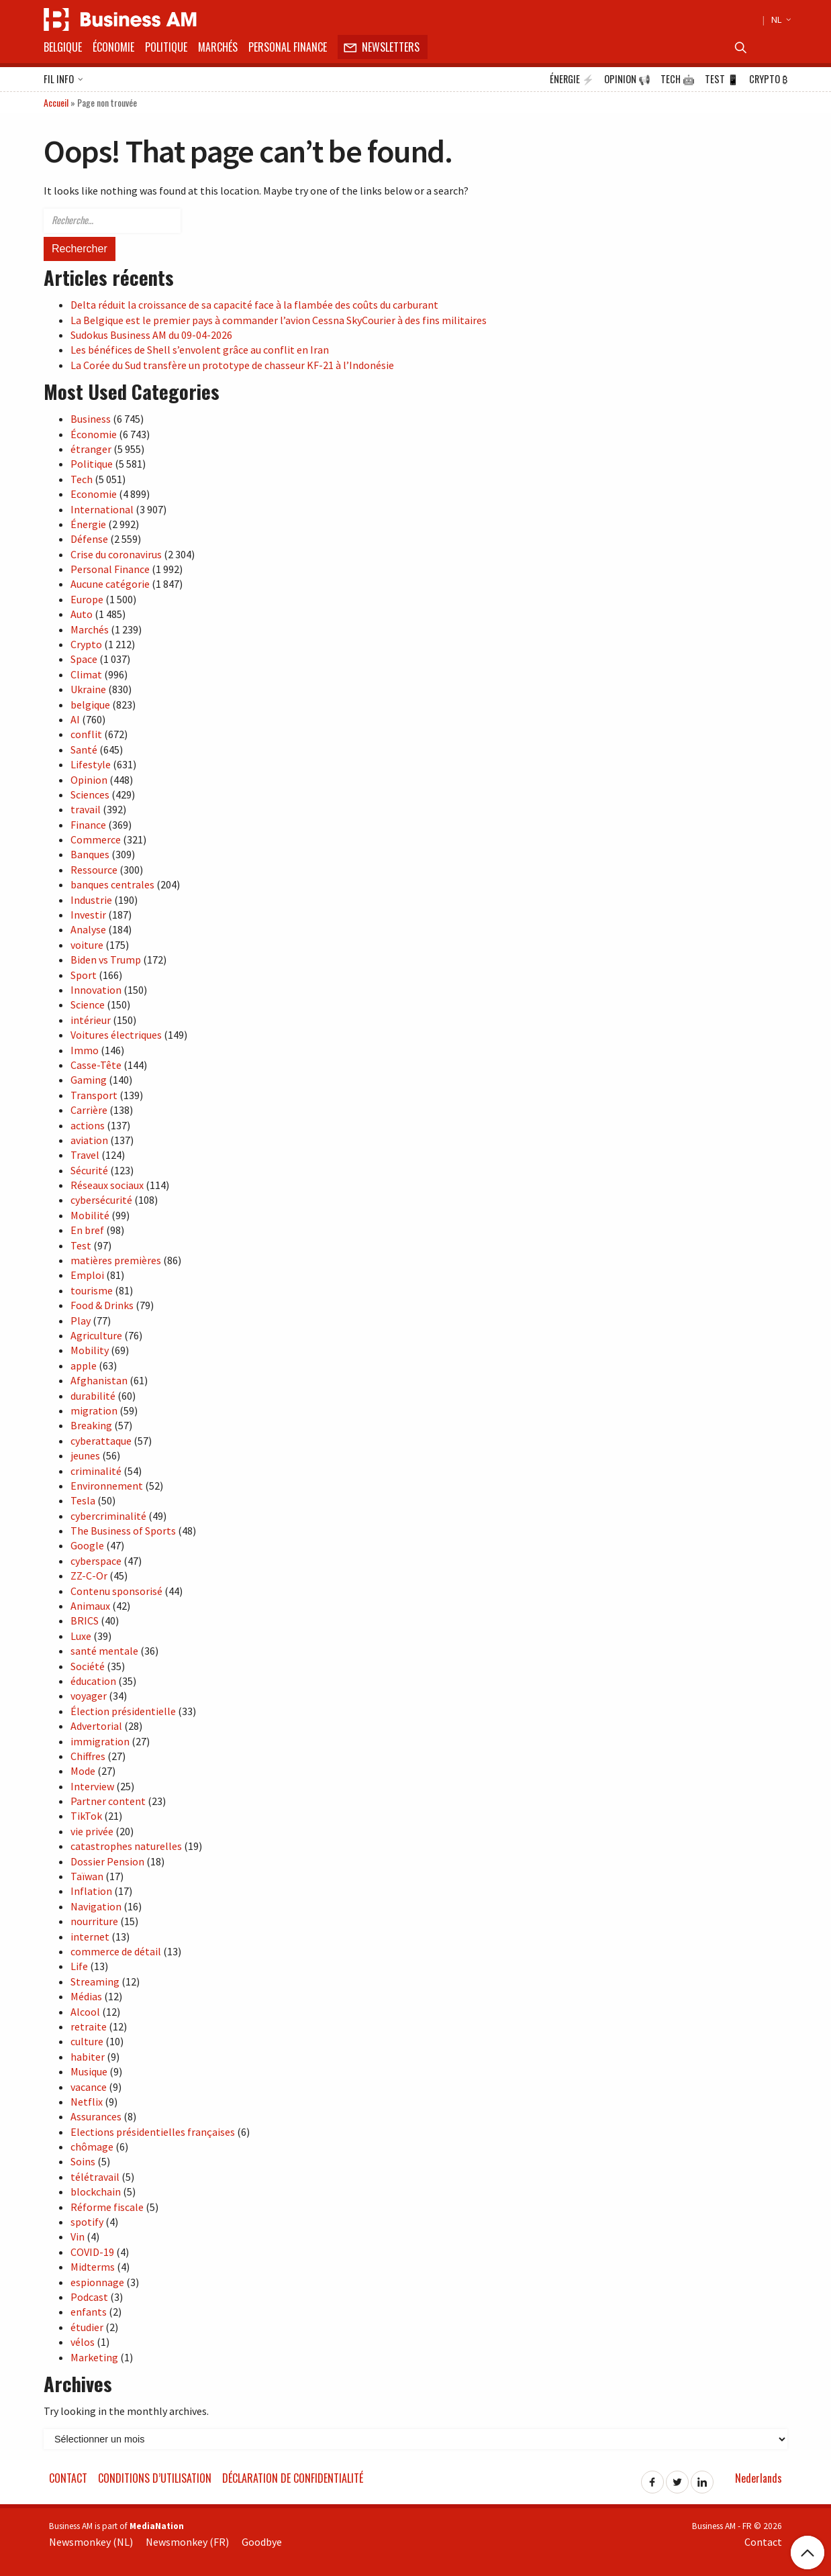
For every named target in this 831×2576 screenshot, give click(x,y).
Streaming (94, 1981)
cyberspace (95, 1560)
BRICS (84, 1620)
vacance (88, 2087)
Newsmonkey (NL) (91, 2541)
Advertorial (96, 1726)
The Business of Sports (123, 1530)
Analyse (88, 929)
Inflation (91, 1891)
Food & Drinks (102, 1305)
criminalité (95, 1471)
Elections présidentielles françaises (152, 2132)
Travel (84, 1155)
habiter (87, 2056)
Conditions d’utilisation (154, 2478)
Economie (93, 494)
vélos (82, 2342)
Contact (68, 2478)
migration (93, 1410)
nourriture (94, 1921)
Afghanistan (99, 1380)
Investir (88, 914)
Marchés (218, 47)
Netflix (86, 2101)
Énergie (572, 79)
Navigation (95, 1906)
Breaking (91, 1425)
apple (83, 1365)
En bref (87, 1230)
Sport (83, 975)
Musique (88, 2071)
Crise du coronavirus (116, 554)
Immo (84, 1050)
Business (90, 418)
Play (80, 1320)
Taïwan (86, 1876)
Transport (93, 1095)
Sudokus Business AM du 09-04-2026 (151, 335)
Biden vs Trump (105, 959)
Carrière (88, 1110)
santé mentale (104, 1650)
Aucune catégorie (110, 583)
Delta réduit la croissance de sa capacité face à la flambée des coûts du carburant (254, 304)
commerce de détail (115, 1951)
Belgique (63, 47)
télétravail (94, 2176)
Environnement (106, 1485)
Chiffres (87, 1756)
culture (86, 2041)
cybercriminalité (108, 1516)
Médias (86, 1996)
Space (83, 659)
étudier (86, 2327)
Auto (81, 614)
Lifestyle (90, 764)
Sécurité (89, 1170)
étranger (90, 449)
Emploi (87, 1275)
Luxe (80, 1636)
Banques (89, 854)
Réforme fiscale (107, 2207)
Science (87, 1004)
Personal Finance (287, 47)
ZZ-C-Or (88, 1575)
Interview (92, 1786)
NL (779, 19)
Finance (88, 824)
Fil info (63, 80)
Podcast (89, 2297)
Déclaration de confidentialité (292, 2478)
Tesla (82, 1500)
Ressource (93, 869)
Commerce (95, 839)
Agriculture (96, 1335)
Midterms (92, 2266)
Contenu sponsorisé (116, 1591)
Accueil (56, 102)
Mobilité (89, 1215)
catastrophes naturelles (126, 1846)
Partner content (108, 1801)
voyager (88, 1695)
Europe (86, 599)
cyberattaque (101, 1440)
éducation (93, 1681)
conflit (86, 734)
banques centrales (112, 884)
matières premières (115, 1260)
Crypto (768, 79)
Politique (166, 47)
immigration (100, 1741)
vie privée (91, 1831)
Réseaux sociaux (107, 1185)
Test (722, 79)
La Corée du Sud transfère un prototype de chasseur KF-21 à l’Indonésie (232, 365)
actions (87, 1125)
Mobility (89, 1350)
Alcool (85, 2011)
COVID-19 (92, 2252)
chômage (91, 2146)
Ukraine (88, 689)
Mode (82, 1771)
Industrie (91, 900)
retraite (88, 2026)
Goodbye (262, 2541)
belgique (90, 704)
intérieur (90, 1020)
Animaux (90, 1605)
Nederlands (758, 2478)
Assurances (95, 2116)
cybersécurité (101, 1199)
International (102, 509)
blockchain (95, 2191)
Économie (113, 47)
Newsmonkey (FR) (187, 2541)
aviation (89, 1140)
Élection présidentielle (123, 1711)
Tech (678, 79)
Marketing (94, 2357)
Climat (86, 674)
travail (85, 809)
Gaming (88, 1079)
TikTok (86, 1815)
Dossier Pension (107, 1861)
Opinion (627, 79)
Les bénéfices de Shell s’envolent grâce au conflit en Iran (199, 349)
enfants (88, 2311)
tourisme (91, 1290)
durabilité (92, 1395)
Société (87, 1666)
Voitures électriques (116, 1034)
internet (89, 1936)
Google (87, 1545)
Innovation (95, 989)
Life (79, 1966)
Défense (89, 539)
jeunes (85, 1455)
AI (75, 719)
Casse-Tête (95, 1065)
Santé (83, 749)
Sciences (89, 794)
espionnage (97, 2282)
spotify (86, 2221)
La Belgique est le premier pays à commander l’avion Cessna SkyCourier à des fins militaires (278, 320)
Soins (82, 2161)
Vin (77, 2236)
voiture (86, 944)
